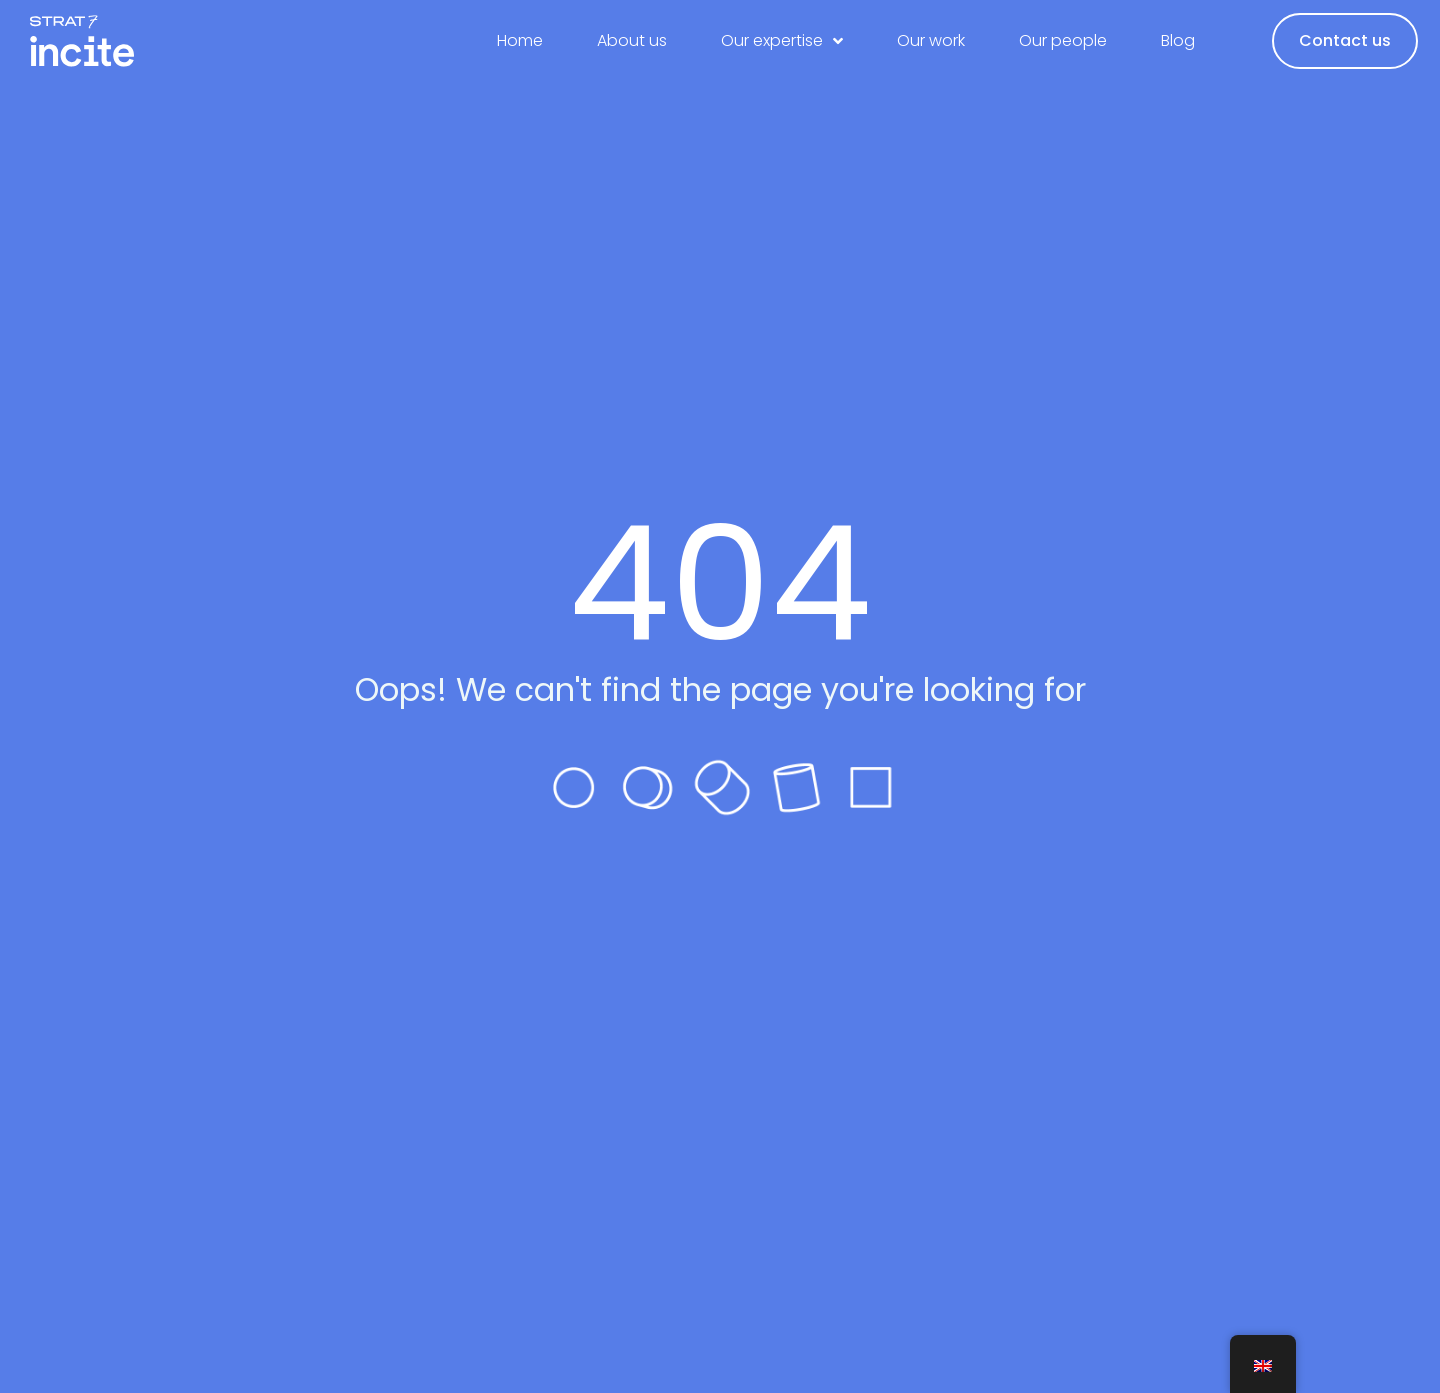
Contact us (1345, 40)
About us (632, 40)
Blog (1178, 40)
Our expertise (782, 41)
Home (520, 40)
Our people (1063, 40)
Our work (931, 40)
